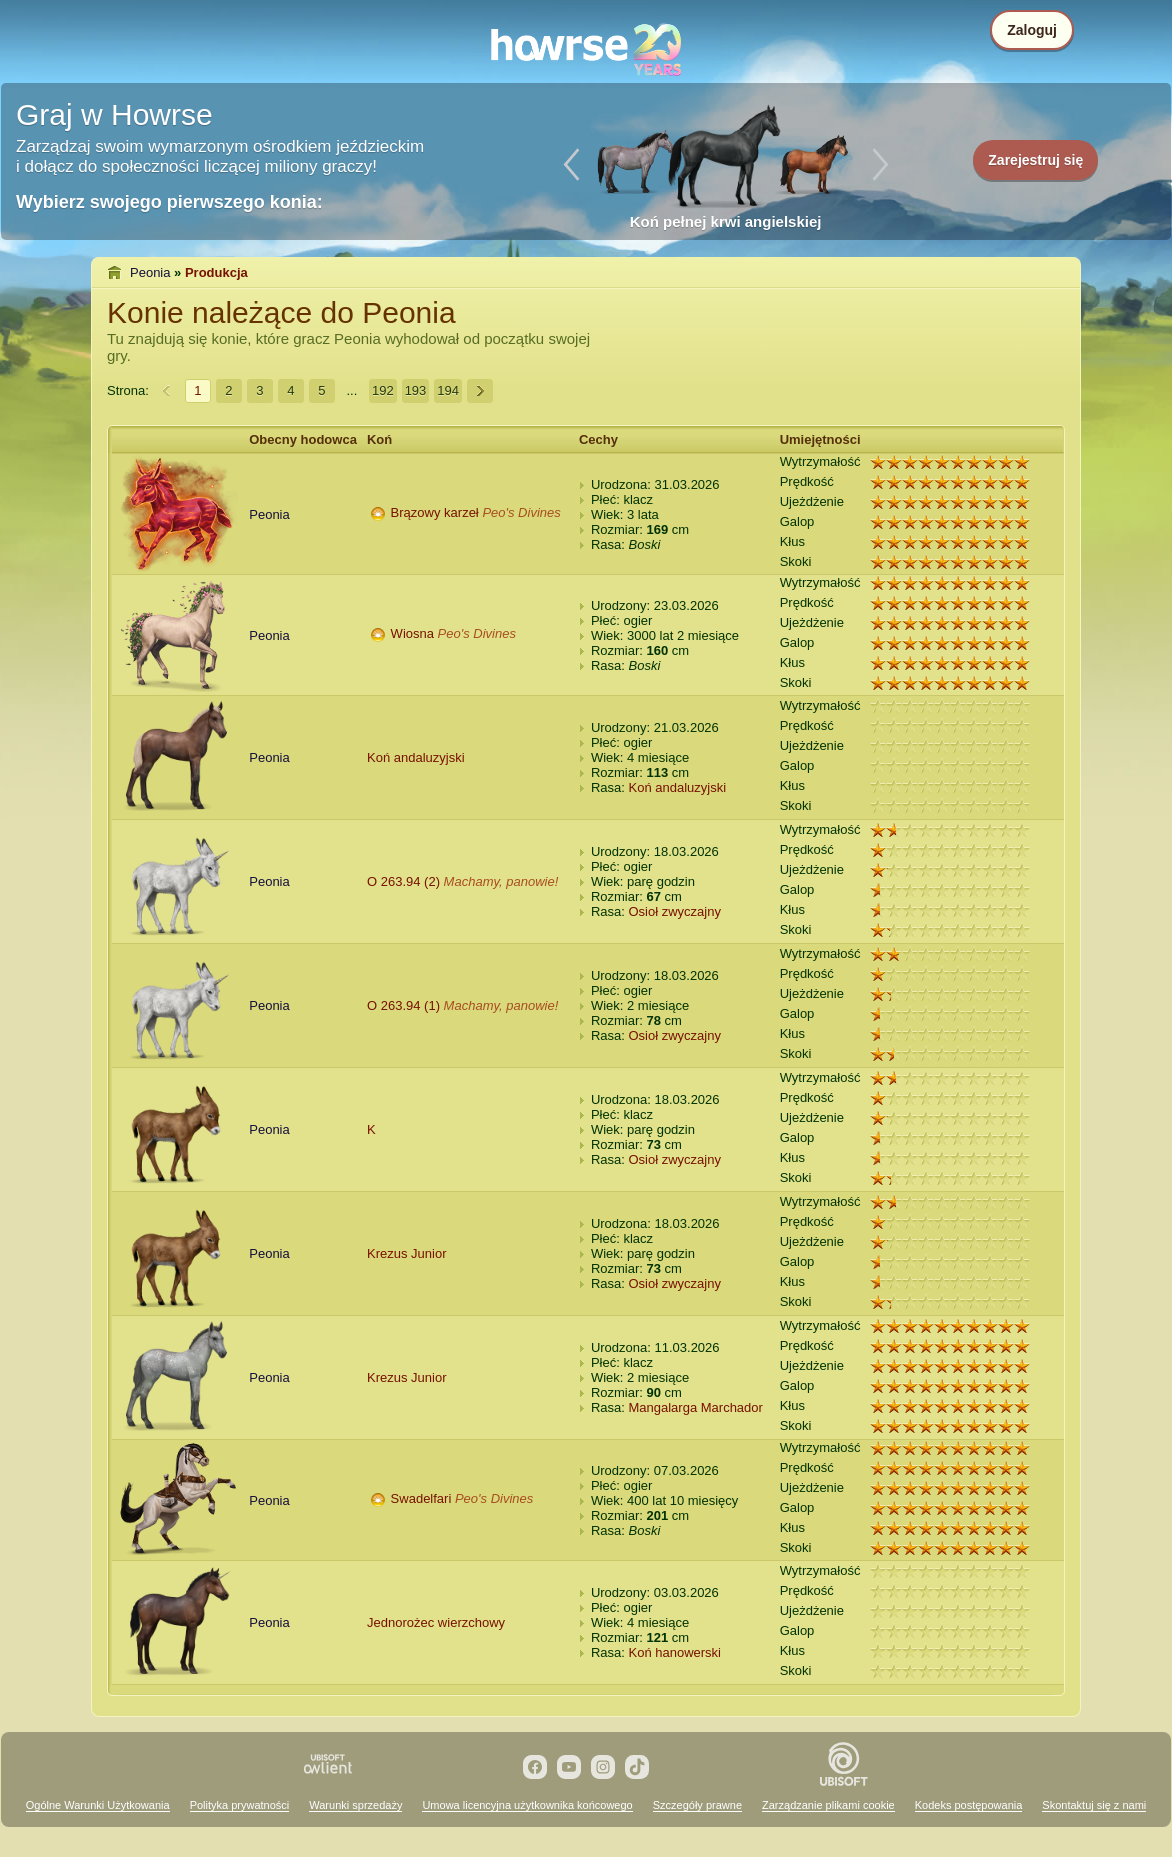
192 (383, 390)
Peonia (150, 272)
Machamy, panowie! (501, 881)
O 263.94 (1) (403, 1005)
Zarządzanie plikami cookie (828, 1805)
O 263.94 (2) (403, 881)
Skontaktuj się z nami (1094, 1805)
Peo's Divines (521, 512)
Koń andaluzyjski (416, 757)
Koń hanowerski (674, 1652)
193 (416, 390)
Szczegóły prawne (697, 1805)
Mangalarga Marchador (695, 1407)
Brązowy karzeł (435, 512)
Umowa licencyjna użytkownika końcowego (527, 1805)
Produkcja (216, 272)
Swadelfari (421, 1498)
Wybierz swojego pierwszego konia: (169, 202)
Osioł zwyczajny (674, 911)
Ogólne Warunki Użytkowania (98, 1805)
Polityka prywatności (240, 1805)
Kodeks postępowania (969, 1805)
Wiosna (412, 633)
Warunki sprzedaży (355, 1805)
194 (448, 390)
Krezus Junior (406, 1253)
